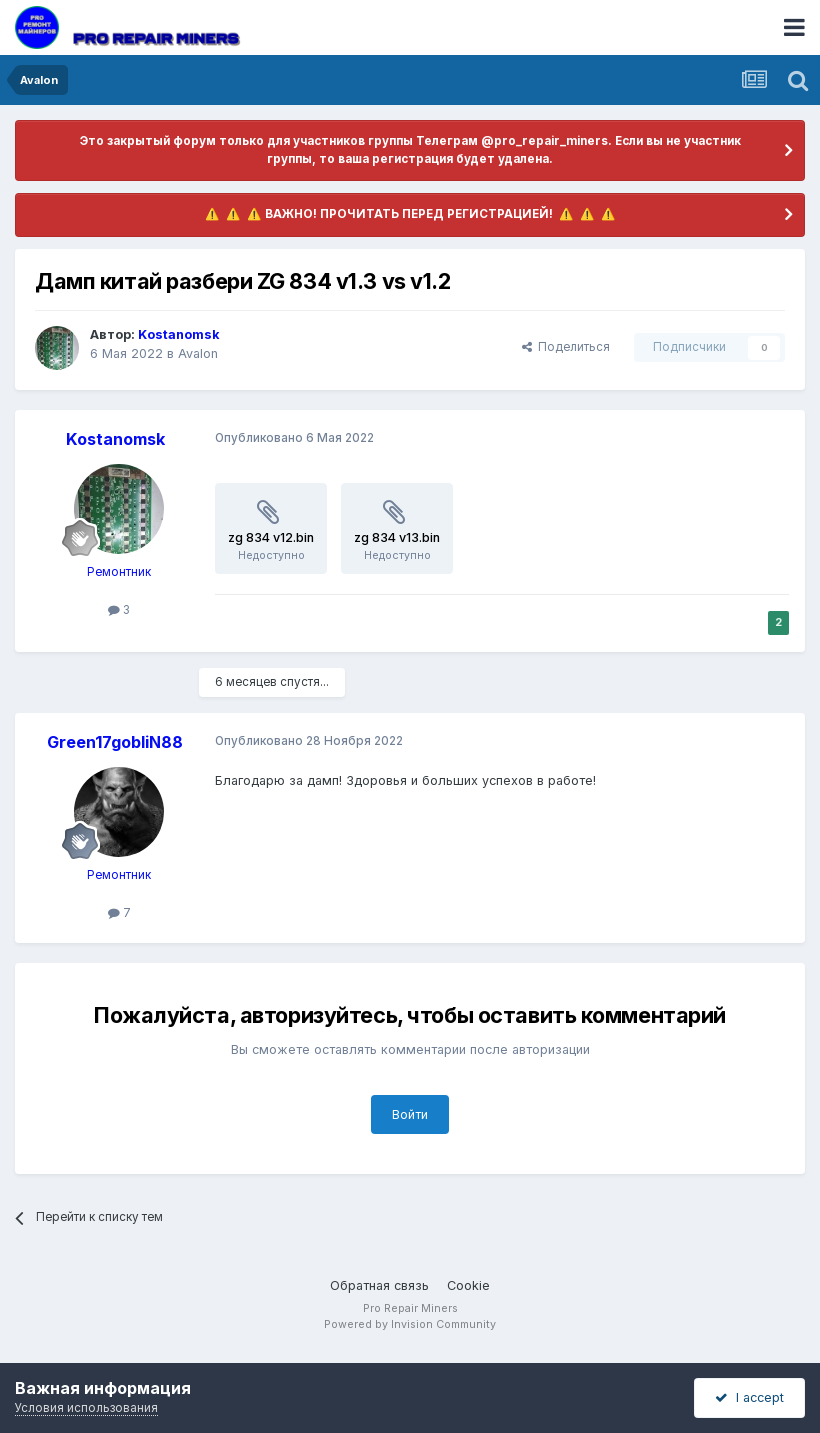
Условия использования (86, 1408)
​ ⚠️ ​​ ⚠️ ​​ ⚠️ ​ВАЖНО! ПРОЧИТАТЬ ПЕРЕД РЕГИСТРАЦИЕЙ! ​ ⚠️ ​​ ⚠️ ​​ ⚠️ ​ (410, 214)
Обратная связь (379, 1285)
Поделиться (566, 347)
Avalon (198, 353)
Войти (410, 1114)
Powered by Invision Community (410, 1324)
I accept (749, 1397)
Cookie (468, 1285)
